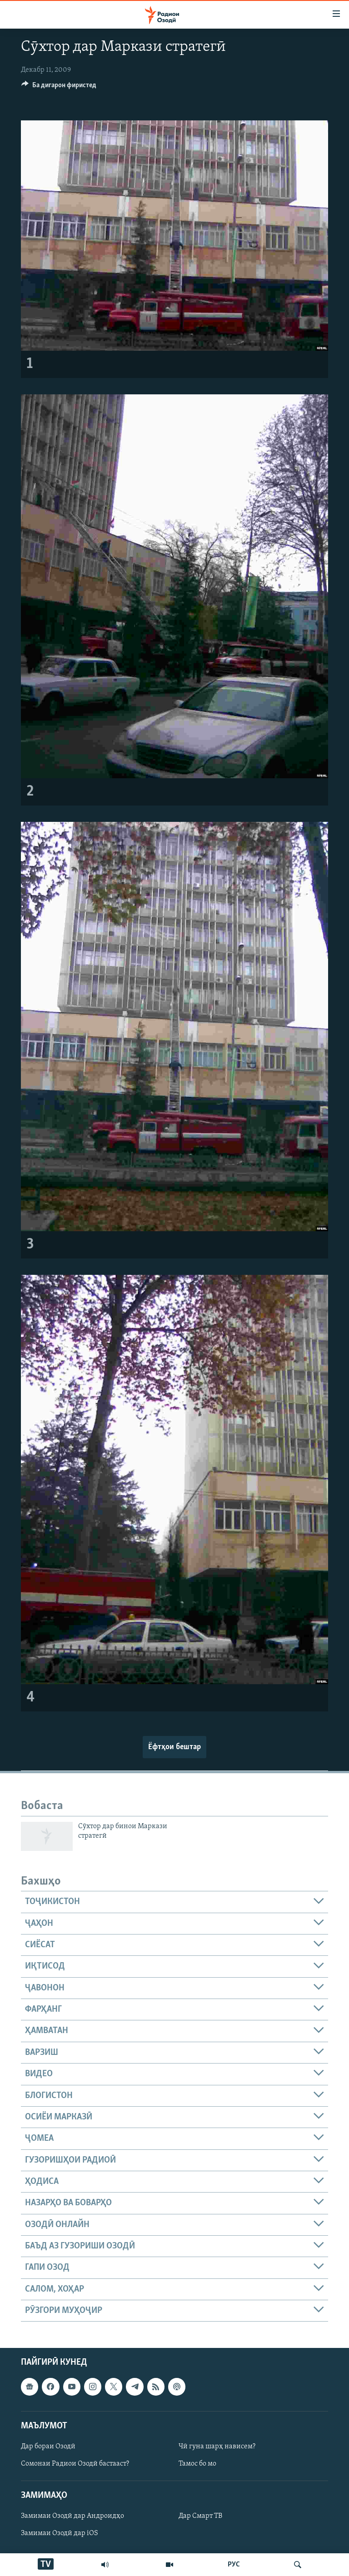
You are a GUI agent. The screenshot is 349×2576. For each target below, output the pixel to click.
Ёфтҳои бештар (174, 1747)
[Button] (58, 87)
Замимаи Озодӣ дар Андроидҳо (72, 2516)
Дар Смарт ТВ (200, 2516)
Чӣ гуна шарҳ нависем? (217, 2446)
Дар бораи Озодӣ (48, 2446)
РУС (234, 2564)
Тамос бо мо (197, 2463)
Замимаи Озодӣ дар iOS (59, 2533)
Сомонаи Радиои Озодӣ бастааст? (75, 2463)
